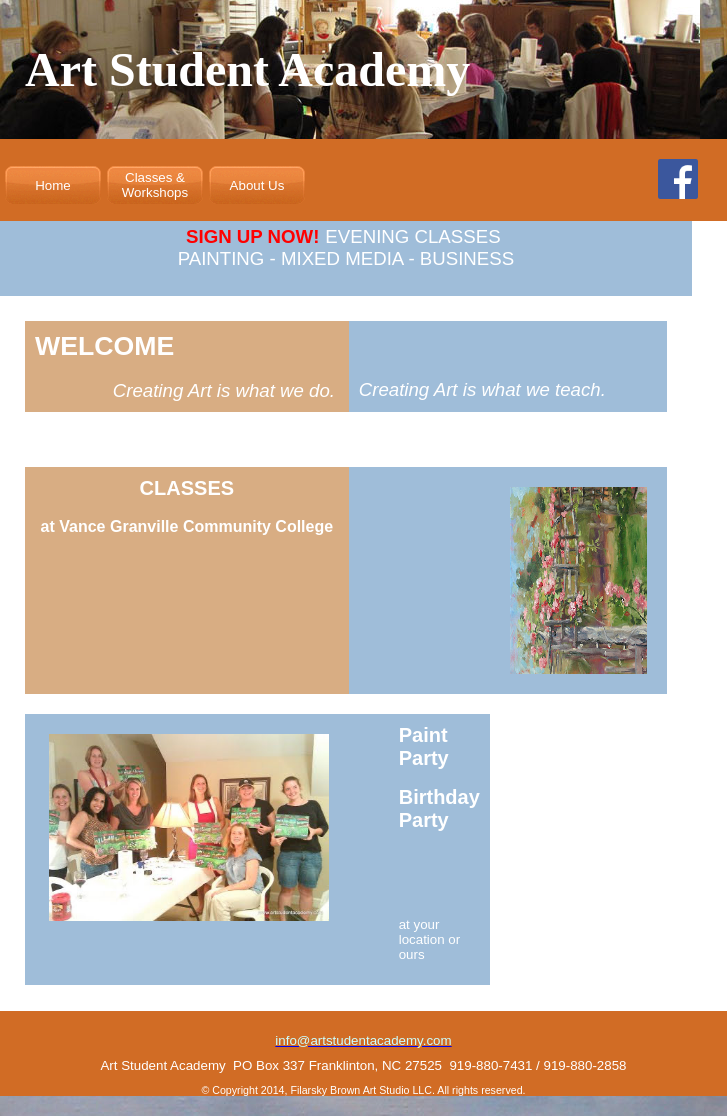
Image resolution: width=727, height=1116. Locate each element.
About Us (257, 185)
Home (53, 185)
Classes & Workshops (155, 185)
